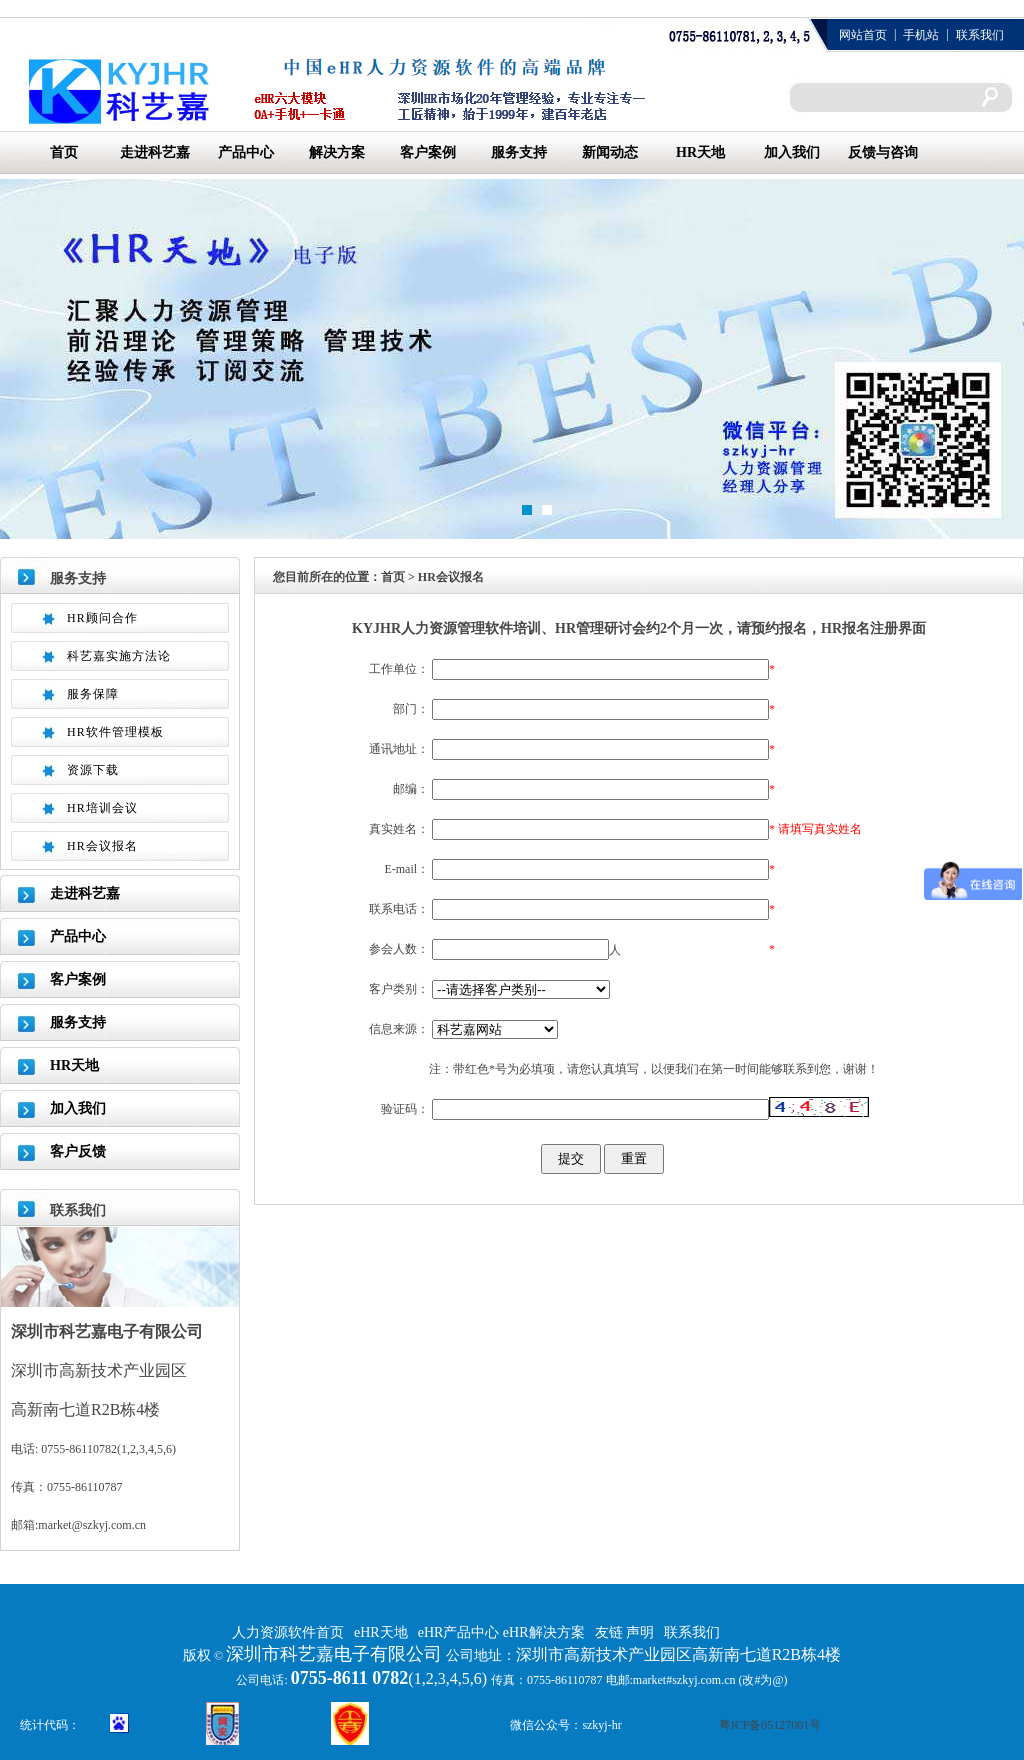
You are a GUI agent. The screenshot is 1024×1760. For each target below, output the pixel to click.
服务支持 (519, 152)
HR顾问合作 (102, 618)
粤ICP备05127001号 (770, 1725)
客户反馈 (78, 1151)
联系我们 (980, 35)
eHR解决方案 (544, 1632)
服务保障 (93, 694)
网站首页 (863, 35)
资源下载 (93, 770)
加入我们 (792, 152)
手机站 (921, 35)
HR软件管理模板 (115, 732)
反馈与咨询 (883, 152)
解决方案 (337, 152)
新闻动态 (610, 152)
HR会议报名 (102, 846)
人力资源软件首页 (288, 1632)
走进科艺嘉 (155, 152)
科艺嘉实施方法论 (119, 656)
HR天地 (700, 152)
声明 (640, 1632)
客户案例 (428, 152)
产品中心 (246, 152)
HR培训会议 (102, 808)
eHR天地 (381, 1632)
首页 (64, 152)
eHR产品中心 (460, 1632)
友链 (611, 1632)
